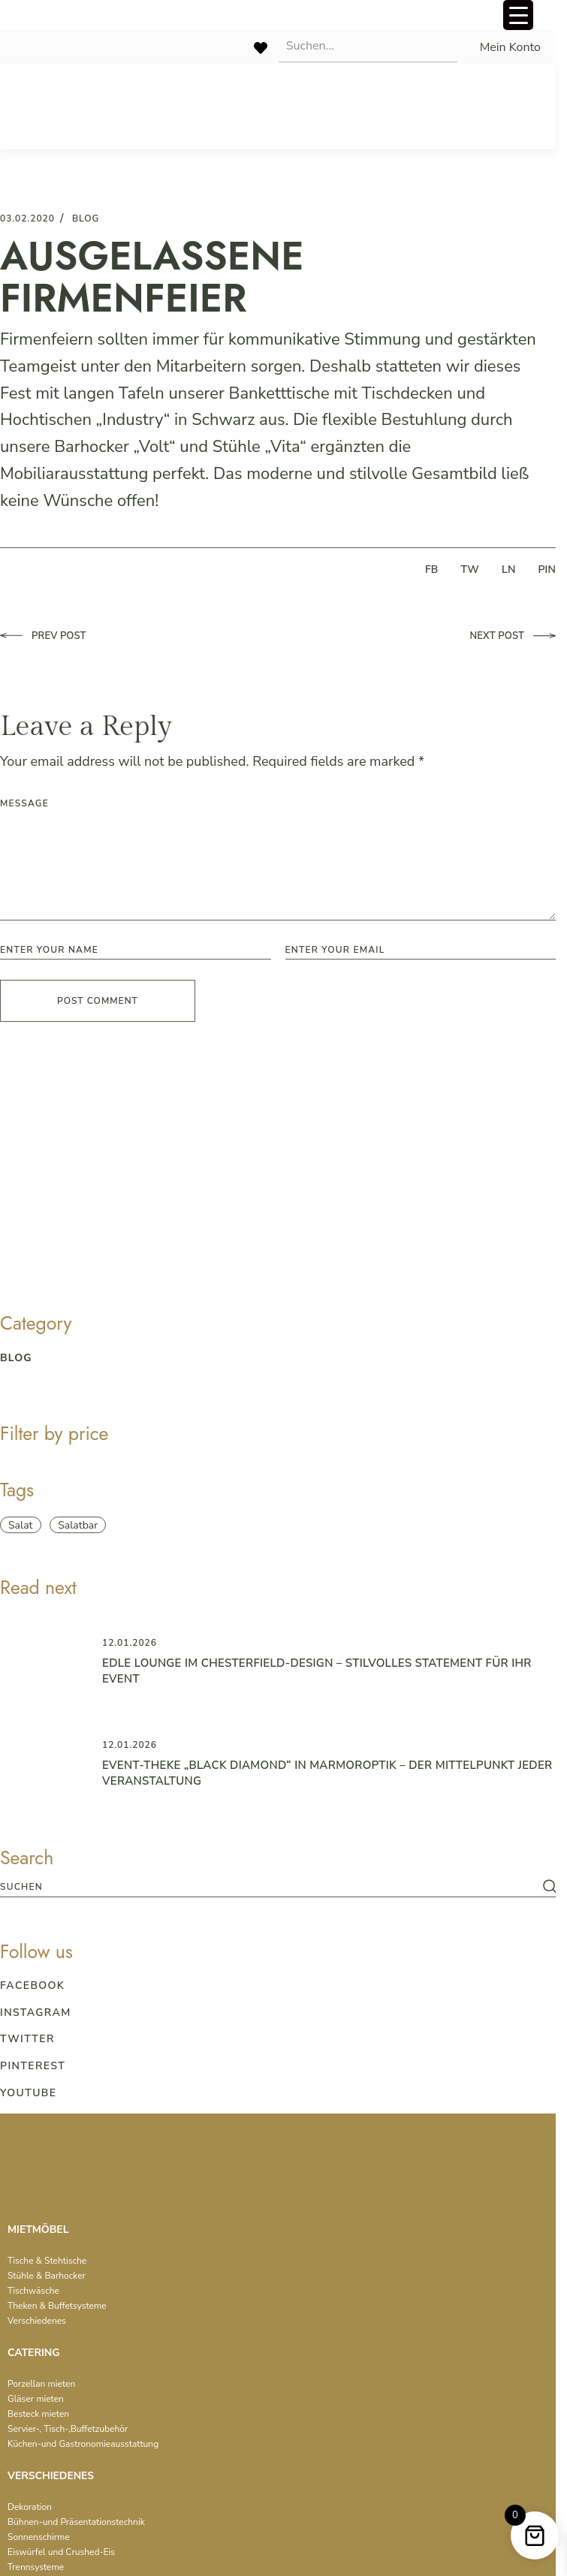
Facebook (32, 1985)
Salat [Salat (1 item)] (20, 1525)
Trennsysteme (36, 2567)
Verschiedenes (37, 2321)
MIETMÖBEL (38, 2229)
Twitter (27, 2039)
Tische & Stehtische (47, 2261)
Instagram (35, 2012)
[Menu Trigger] (518, 15)
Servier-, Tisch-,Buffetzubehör (68, 2429)
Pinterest (32, 2066)
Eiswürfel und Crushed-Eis (61, 2552)
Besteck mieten (38, 2414)
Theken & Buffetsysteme (57, 2306)
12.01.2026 (129, 1643)
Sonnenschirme (39, 2537)
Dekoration (30, 2507)
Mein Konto (510, 47)
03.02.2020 (27, 218)
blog (85, 218)
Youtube (28, 2093)
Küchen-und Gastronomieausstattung (83, 2444)
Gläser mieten (36, 2399)
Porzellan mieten (41, 2384)
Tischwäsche (33, 2291)
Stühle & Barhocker (47, 2276)
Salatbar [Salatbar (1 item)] (78, 1525)
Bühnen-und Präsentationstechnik (76, 2522)
